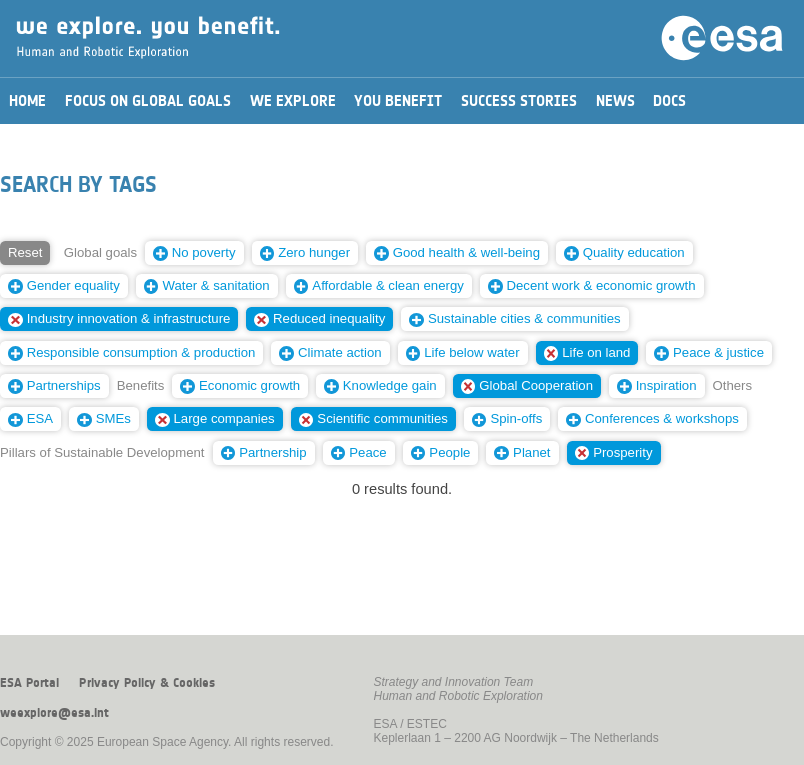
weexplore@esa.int (54, 713)
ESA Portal (29, 683)
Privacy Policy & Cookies (147, 683)
